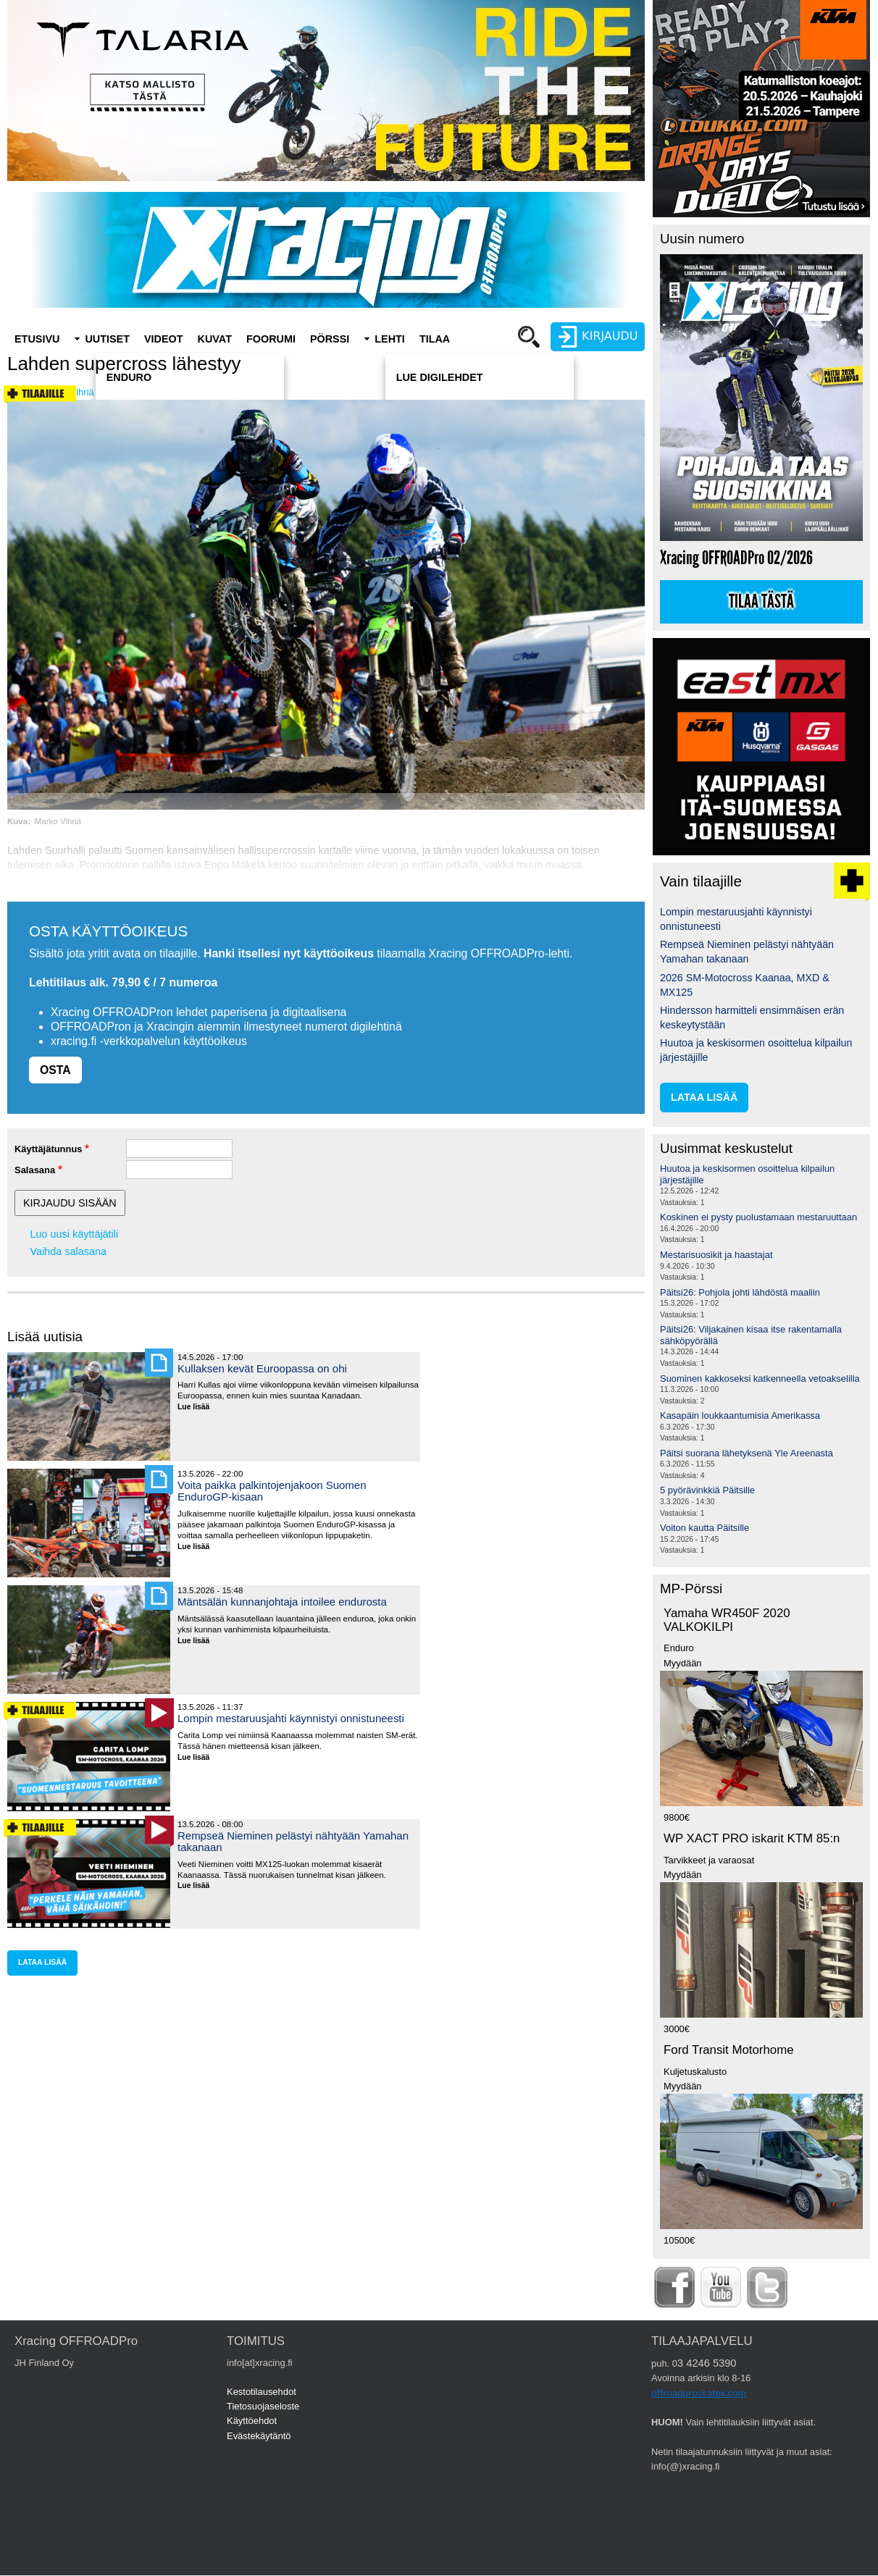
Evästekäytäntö (259, 2435)
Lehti (390, 339)
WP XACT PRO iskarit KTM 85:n (752, 1838)
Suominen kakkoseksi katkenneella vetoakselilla (760, 1378)
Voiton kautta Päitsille (704, 1527)
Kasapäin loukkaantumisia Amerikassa (740, 1415)
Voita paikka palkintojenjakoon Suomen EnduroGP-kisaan (271, 1491)
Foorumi (271, 339)
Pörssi (329, 339)
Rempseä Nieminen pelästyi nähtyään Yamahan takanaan (293, 1841)
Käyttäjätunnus (48, 1149)
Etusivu (36, 339)
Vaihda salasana (68, 1251)
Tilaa (434, 339)
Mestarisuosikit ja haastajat (716, 1254)
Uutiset (107, 339)
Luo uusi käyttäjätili (74, 1234)
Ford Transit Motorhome (729, 2050)
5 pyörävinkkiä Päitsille (707, 1490)
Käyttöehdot (252, 2420)
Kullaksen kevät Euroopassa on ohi (262, 1368)
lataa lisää (42, 1962)
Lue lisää (198, 1407)
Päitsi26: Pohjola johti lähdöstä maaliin (740, 1292)
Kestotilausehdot (261, 2391)
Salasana (34, 1170)
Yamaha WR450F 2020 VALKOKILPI (727, 1620)
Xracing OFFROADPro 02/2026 (736, 558)
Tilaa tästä (761, 602)
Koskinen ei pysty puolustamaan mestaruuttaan (758, 1217)
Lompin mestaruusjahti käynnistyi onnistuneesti (290, 1718)
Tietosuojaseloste (263, 2406)
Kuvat (215, 339)
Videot (163, 339)
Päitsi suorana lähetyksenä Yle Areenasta (746, 1453)
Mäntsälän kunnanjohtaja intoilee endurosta (282, 1601)
